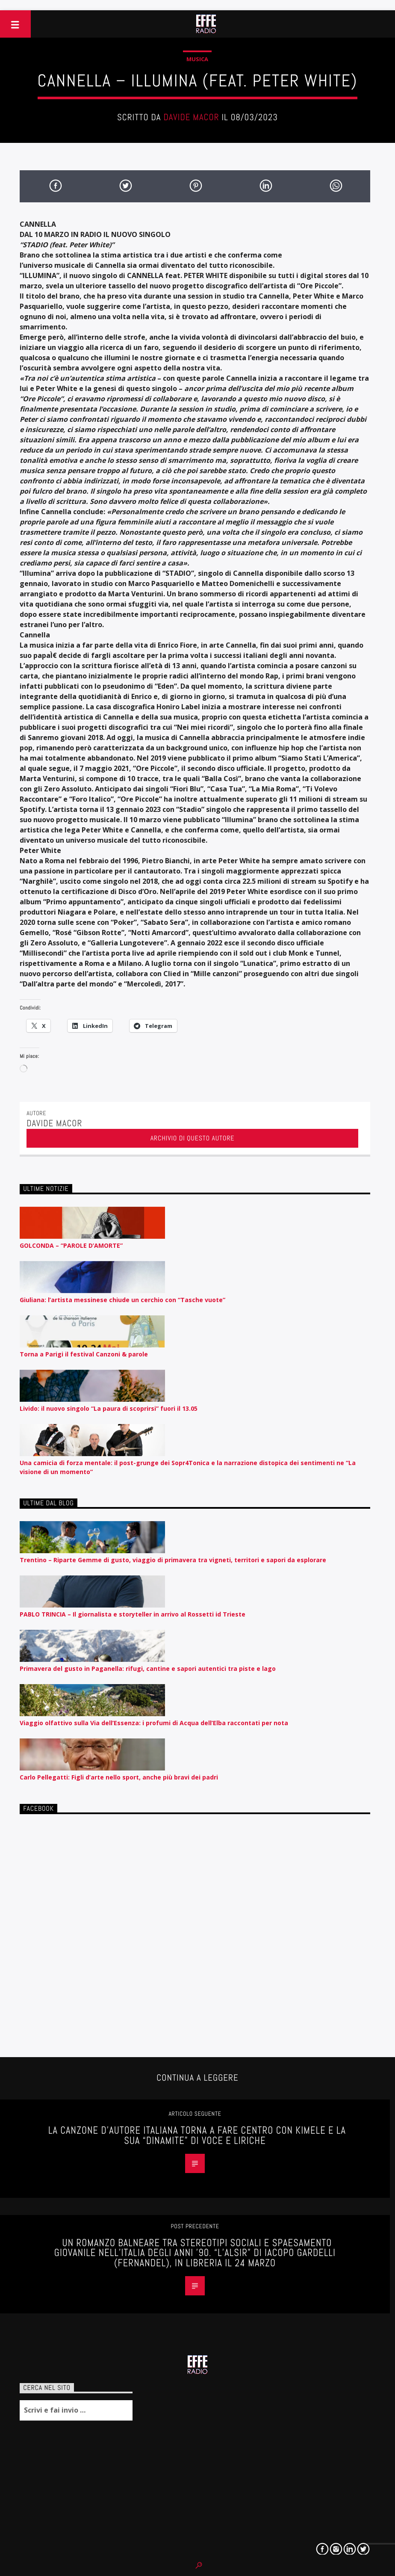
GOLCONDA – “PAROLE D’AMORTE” (71, 1245)
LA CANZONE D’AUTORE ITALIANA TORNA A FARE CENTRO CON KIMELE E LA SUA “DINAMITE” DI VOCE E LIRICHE (197, 2135)
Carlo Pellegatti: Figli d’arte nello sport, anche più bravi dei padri (119, 1777)
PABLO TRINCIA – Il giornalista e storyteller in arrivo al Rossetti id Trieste (132, 1614)
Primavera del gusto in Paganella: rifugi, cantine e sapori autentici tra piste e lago (148, 1668)
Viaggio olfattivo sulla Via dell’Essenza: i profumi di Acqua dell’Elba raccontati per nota (154, 1723)
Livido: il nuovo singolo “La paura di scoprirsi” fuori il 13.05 (109, 1408)
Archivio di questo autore (192, 1138)
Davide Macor (191, 117)
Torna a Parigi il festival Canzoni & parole (84, 1354)
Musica (197, 59)
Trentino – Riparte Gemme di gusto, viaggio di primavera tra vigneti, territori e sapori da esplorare (173, 1560)
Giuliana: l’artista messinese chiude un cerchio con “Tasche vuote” (122, 1300)
